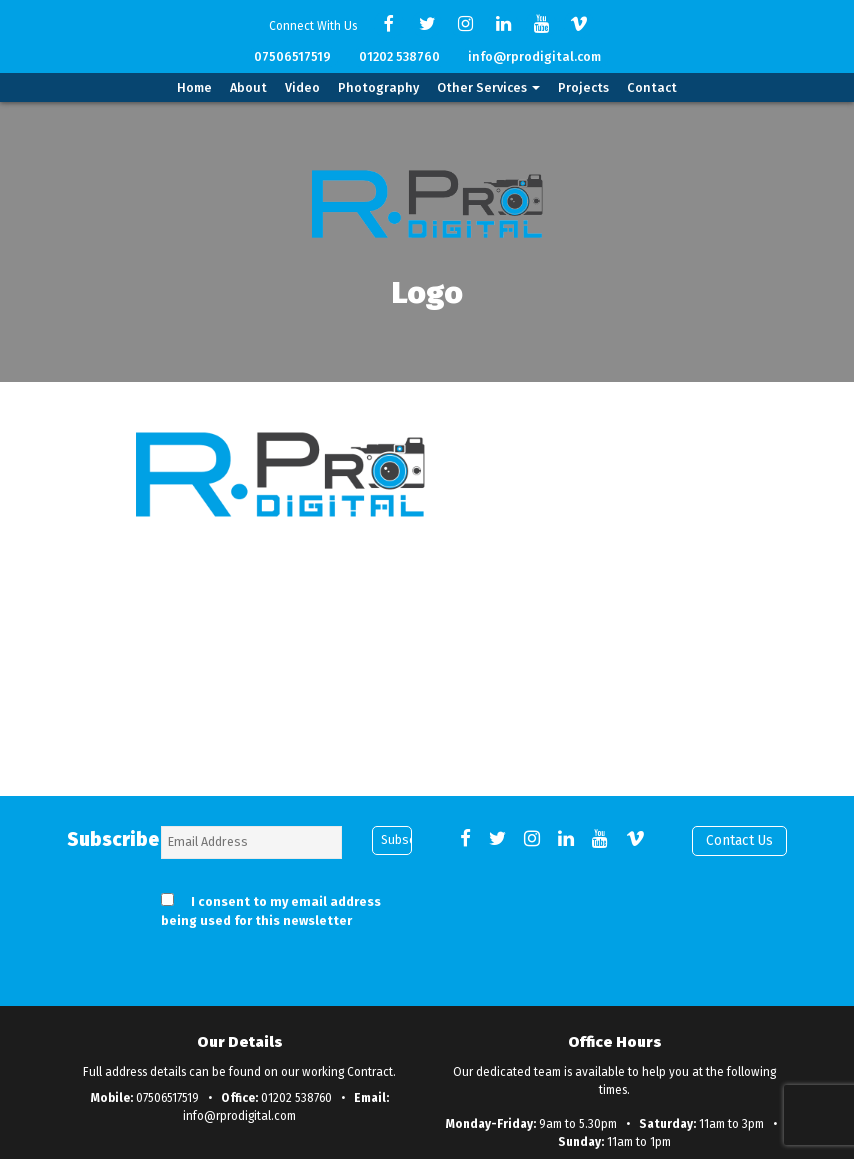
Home (194, 87)
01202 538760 (399, 56)
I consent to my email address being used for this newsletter (271, 911)
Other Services (488, 87)
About (248, 87)
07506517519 (292, 56)
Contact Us (739, 840)
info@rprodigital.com (534, 56)
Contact (652, 87)
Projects (583, 87)
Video (302, 87)
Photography (378, 87)
